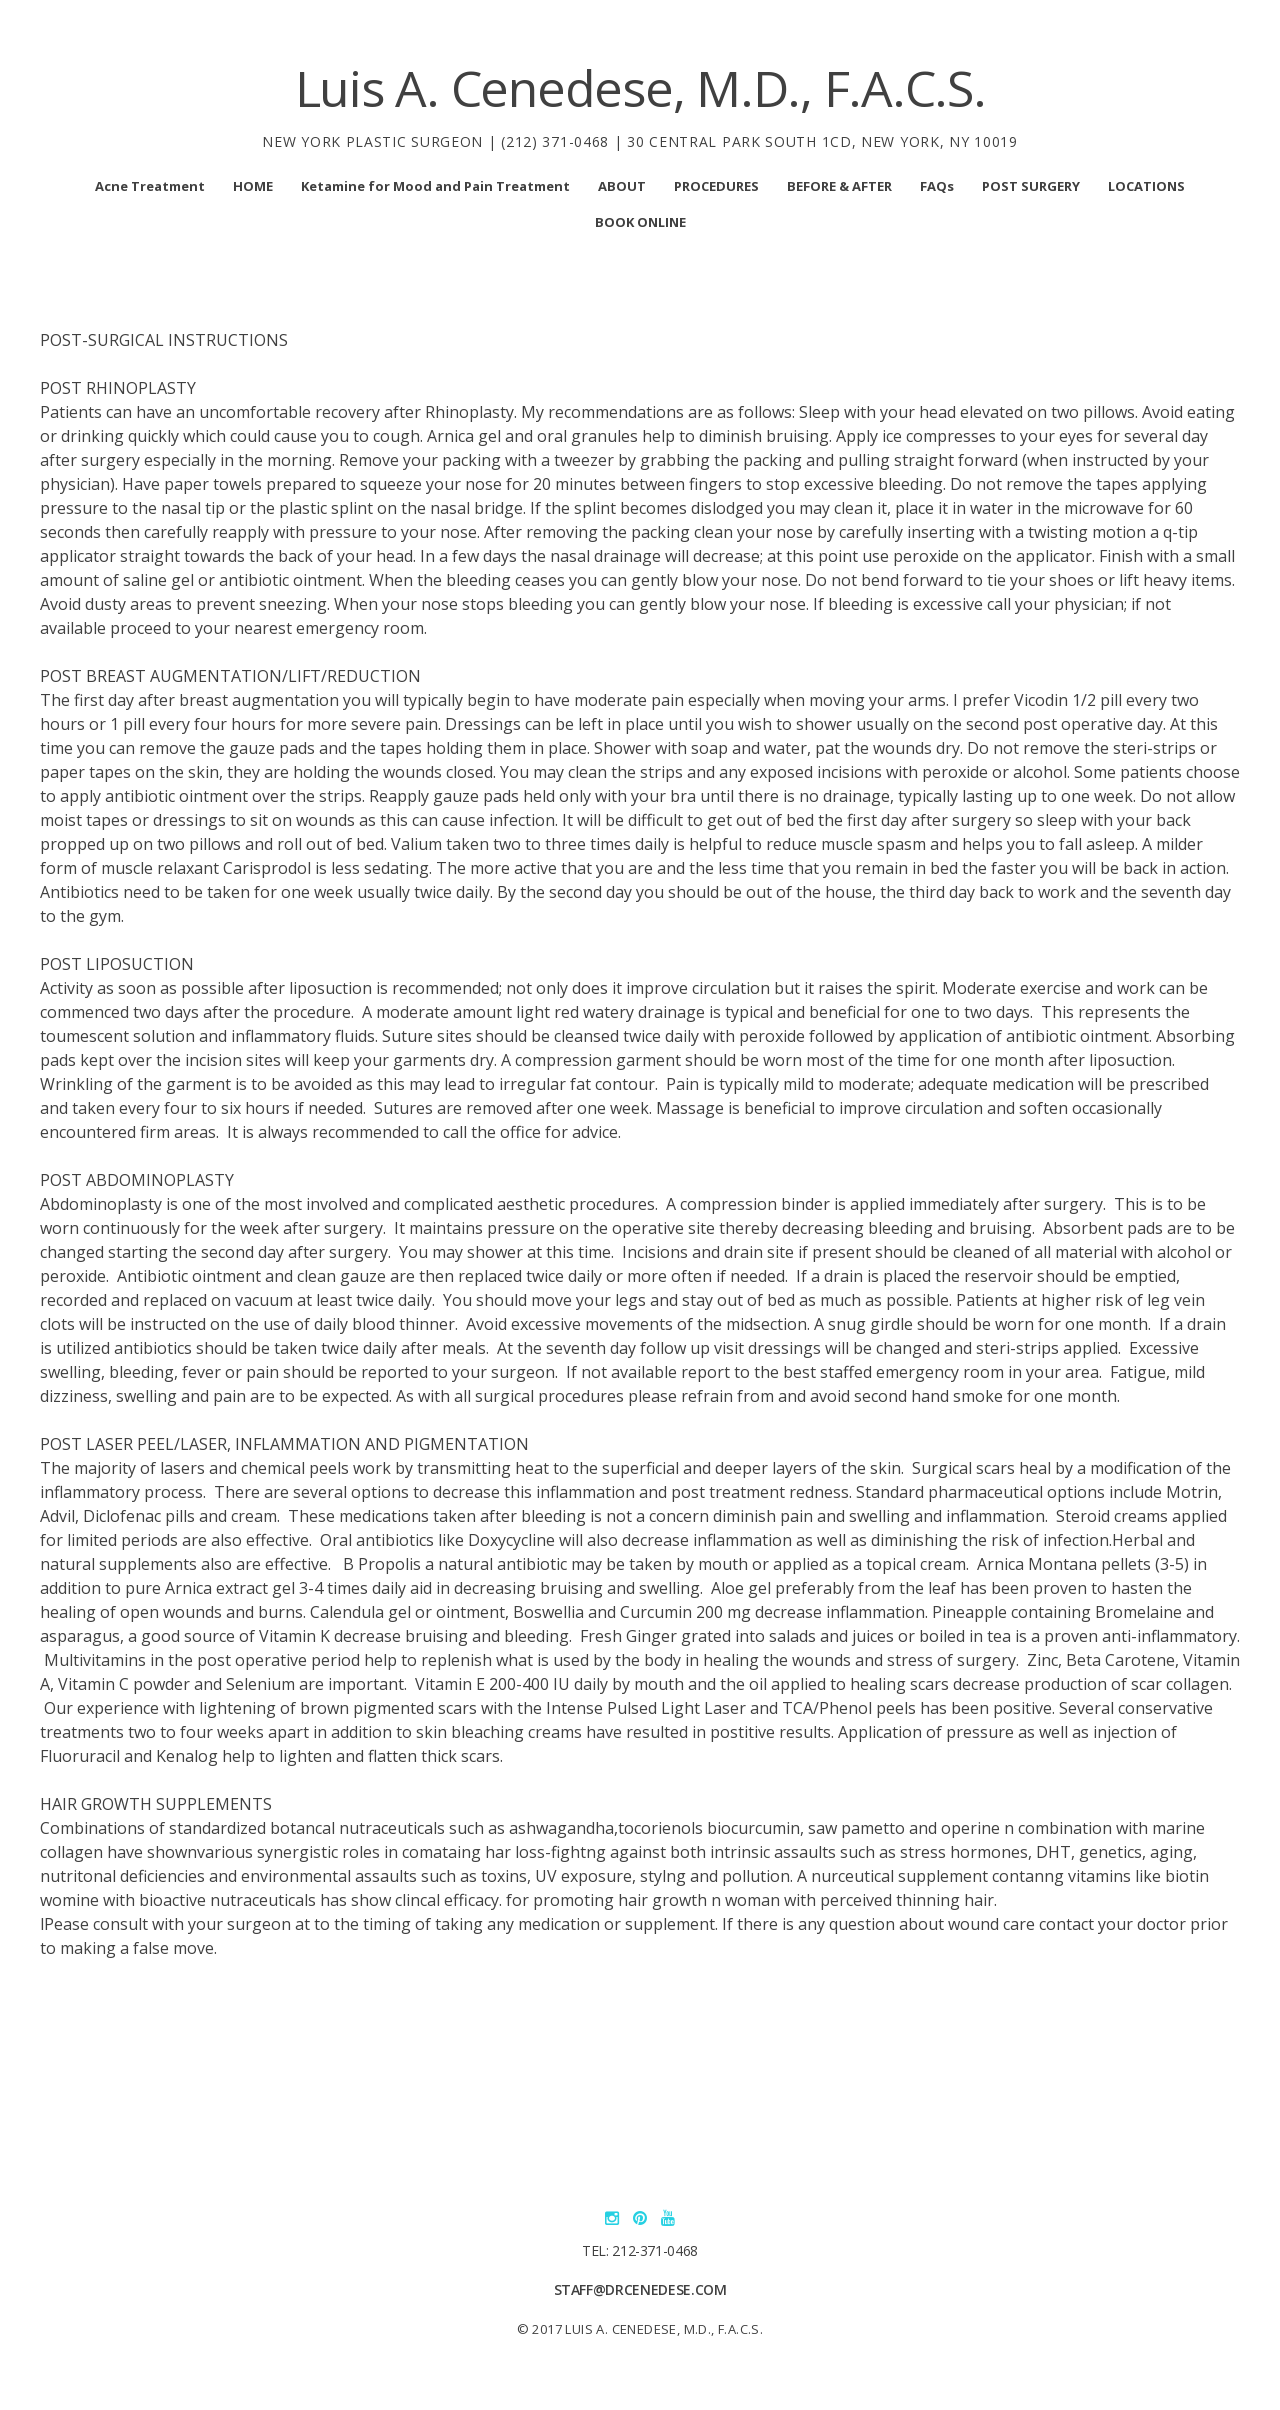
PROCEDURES (716, 186)
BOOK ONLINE (640, 222)
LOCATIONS (1146, 186)
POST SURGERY (1031, 186)
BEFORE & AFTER (839, 186)
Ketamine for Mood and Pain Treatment (435, 186)
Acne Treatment (150, 186)
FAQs (937, 186)
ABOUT (622, 186)
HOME (253, 186)
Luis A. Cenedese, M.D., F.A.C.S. (640, 88)
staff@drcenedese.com (640, 2289)
